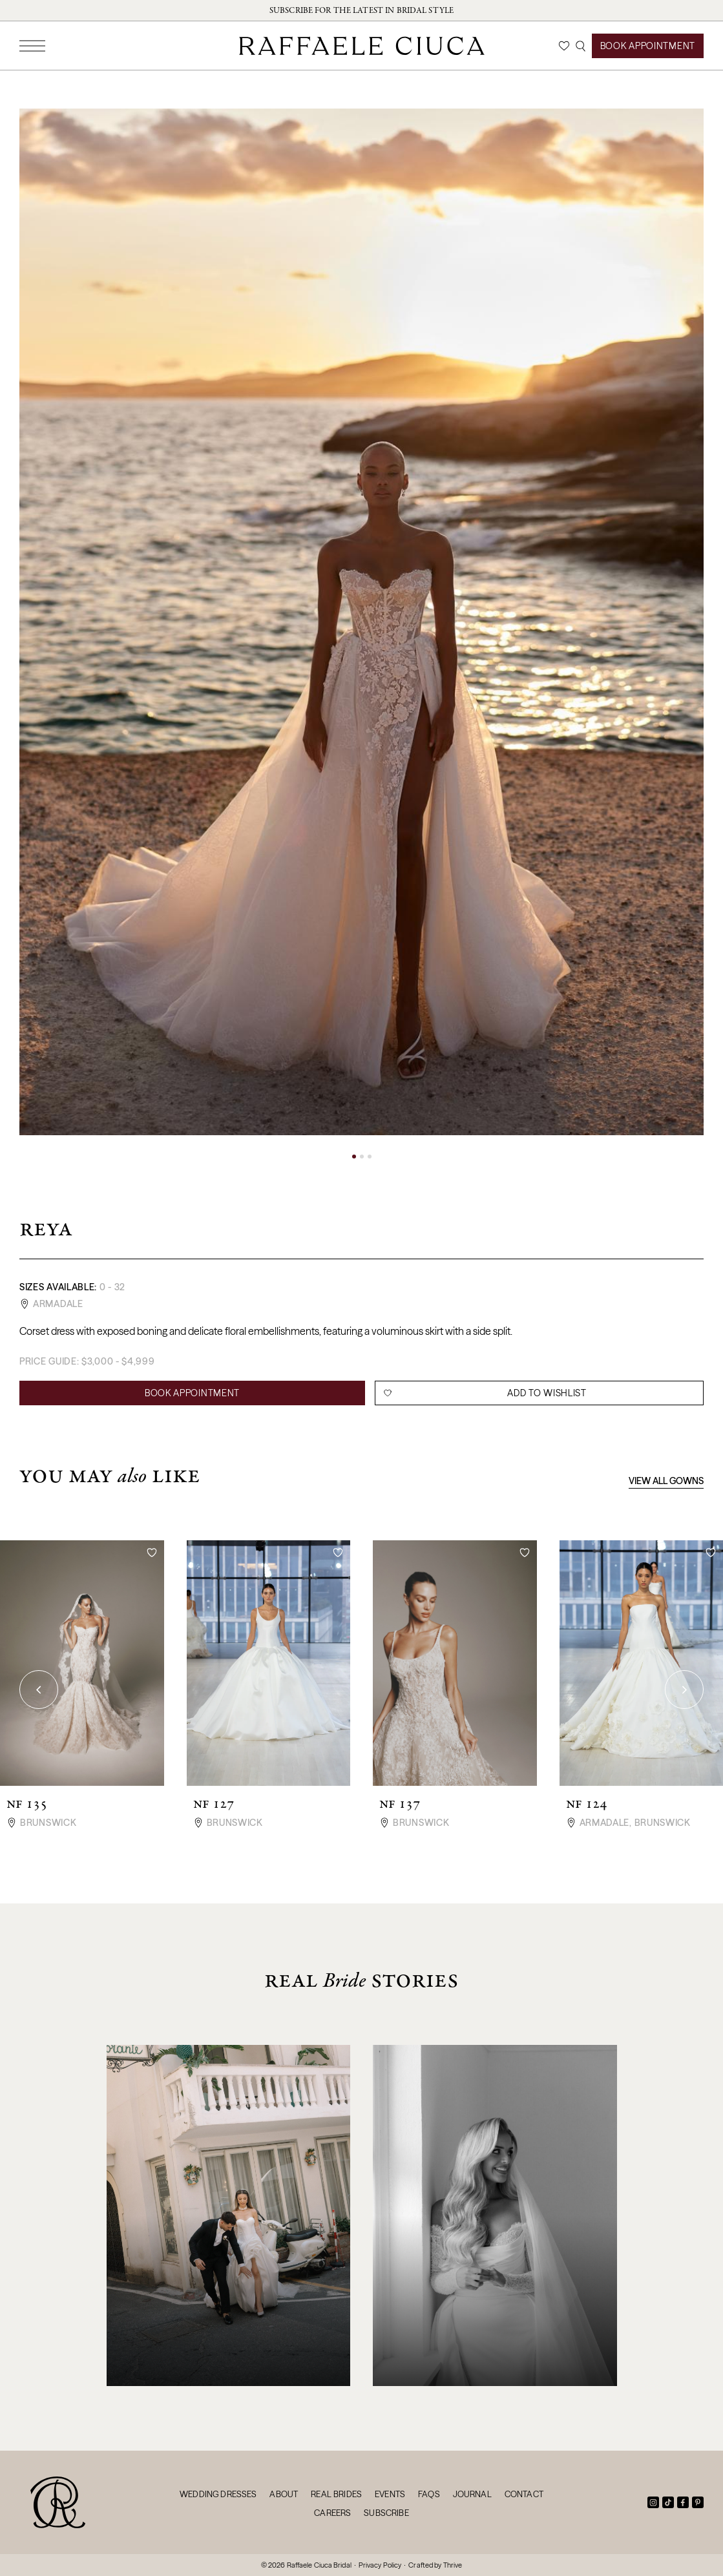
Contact (524, 2494)
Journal (472, 2494)
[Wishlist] (564, 46)
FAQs (429, 2494)
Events (390, 2494)
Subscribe (386, 2513)
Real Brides (336, 2494)
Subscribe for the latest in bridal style (361, 10)
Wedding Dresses (218, 2494)
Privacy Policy (380, 2565)
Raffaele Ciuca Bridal (319, 2565)
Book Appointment (647, 46)
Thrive (453, 2565)
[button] (354, 1156)
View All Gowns (666, 1481)
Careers (332, 2513)
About (283, 2494)
